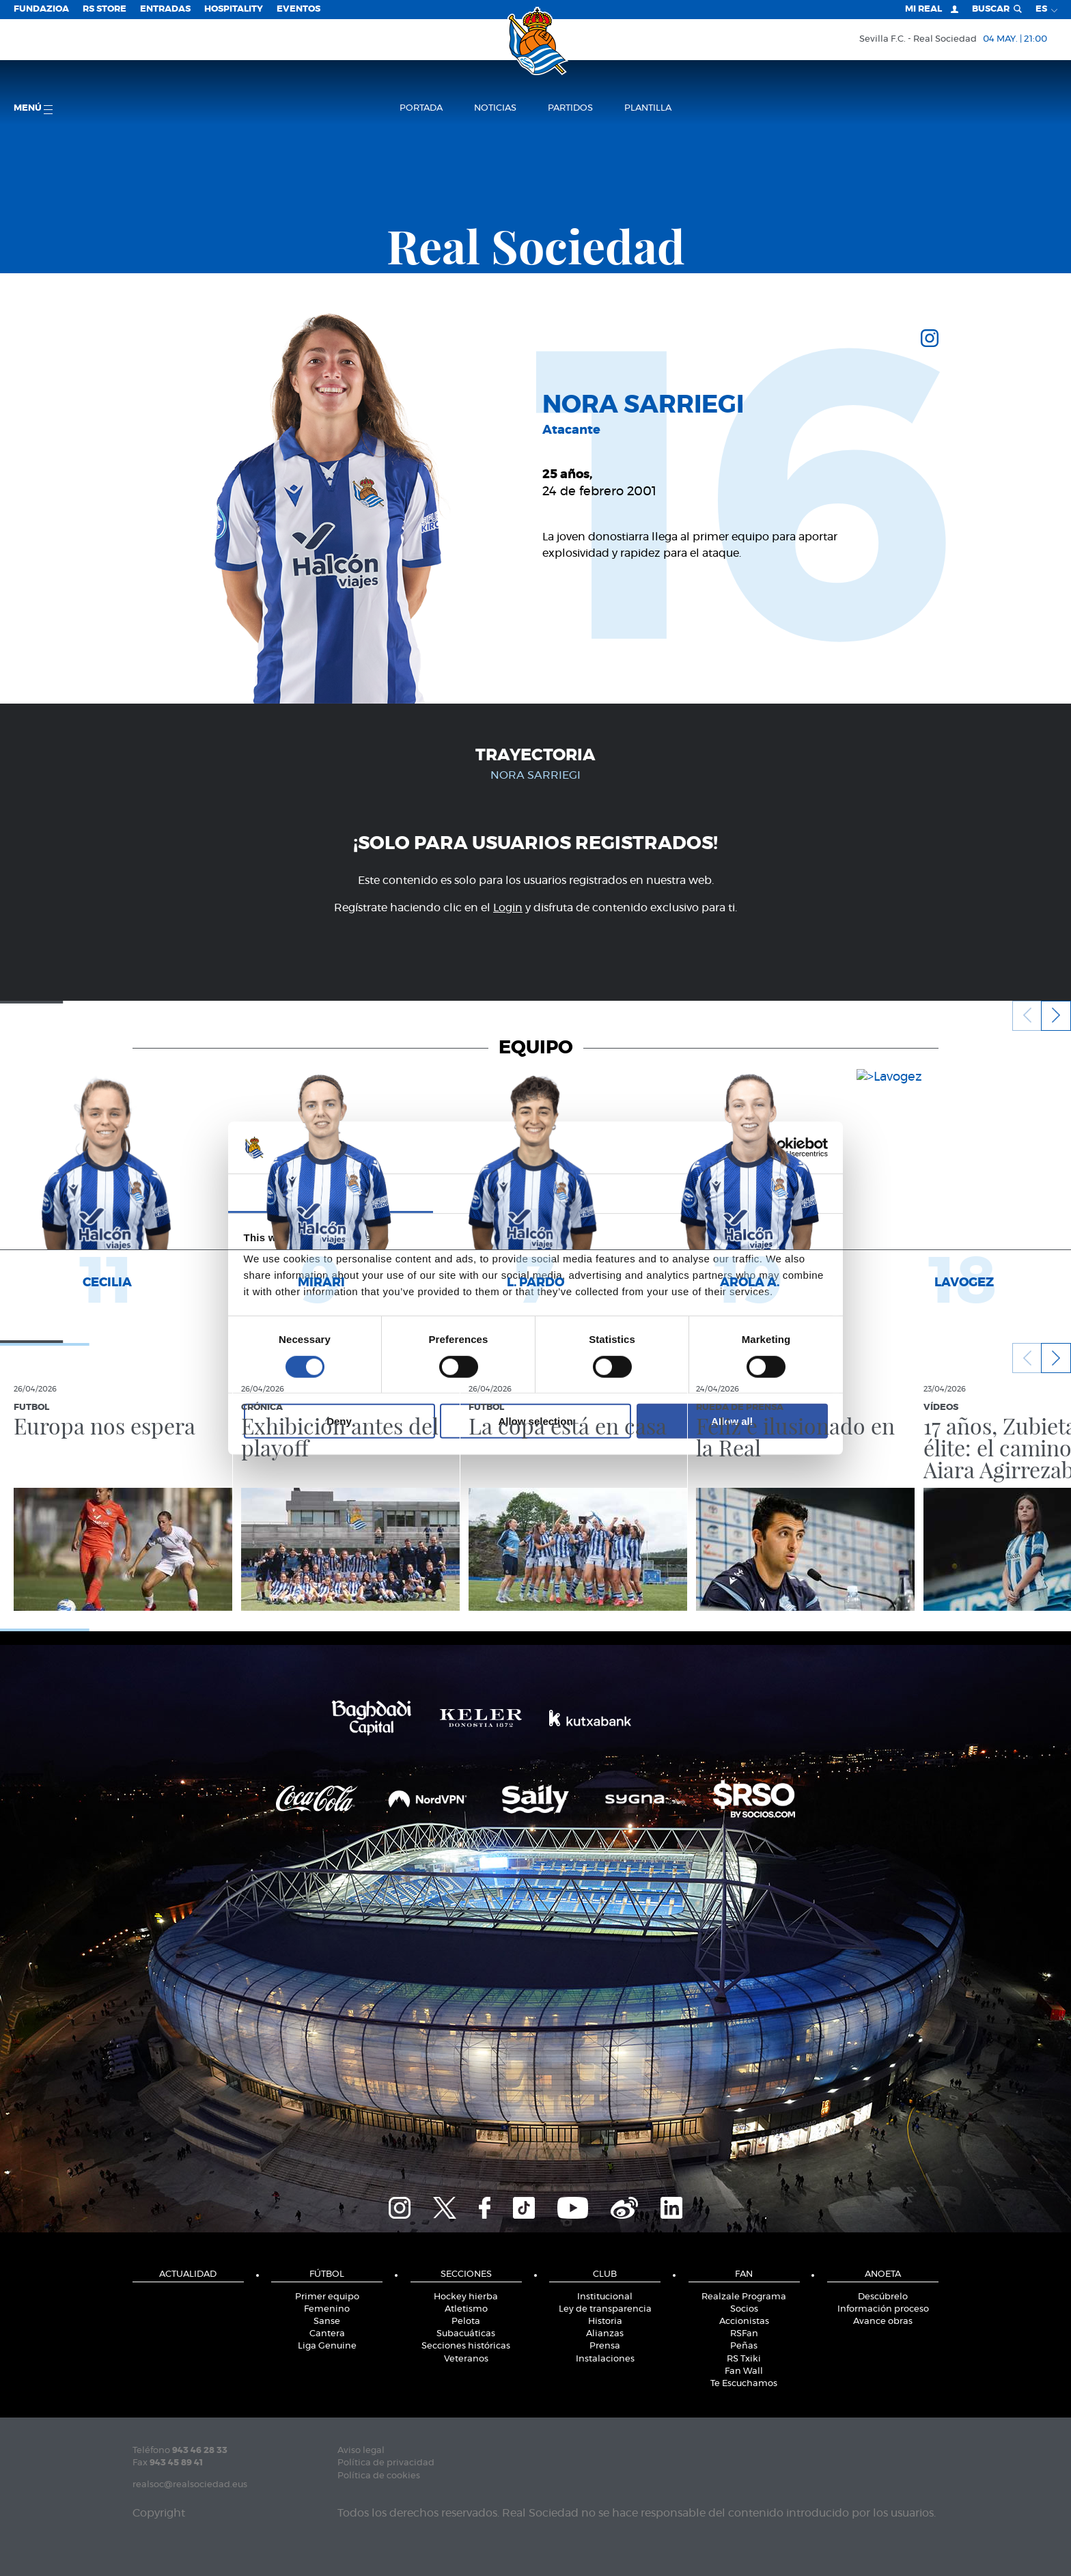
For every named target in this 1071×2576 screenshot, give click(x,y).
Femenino (327, 2309)
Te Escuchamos (743, 2383)
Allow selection (535, 1421)
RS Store (104, 9)
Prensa (604, 2346)
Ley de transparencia (605, 2309)
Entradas (165, 9)
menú (33, 109)
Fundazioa (41, 9)
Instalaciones (605, 2359)
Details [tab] (535, 1192)
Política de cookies (378, 2475)
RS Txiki (744, 2359)
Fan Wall (744, 2371)
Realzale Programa (743, 2297)
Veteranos (466, 2359)
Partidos (570, 108)
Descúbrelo (883, 2297)
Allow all (732, 1421)
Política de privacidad (385, 2463)
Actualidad (188, 2274)
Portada (421, 108)
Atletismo (466, 2309)
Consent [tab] (331, 1192)
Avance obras (883, 2321)
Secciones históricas (465, 2346)
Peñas (743, 2346)
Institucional (604, 2297)
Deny (339, 1421)
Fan (744, 2274)
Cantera (327, 2333)
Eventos (298, 9)
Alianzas (605, 2333)
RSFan (744, 2333)
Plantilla (647, 108)
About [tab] (740, 1192)
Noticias (495, 108)
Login (508, 907)
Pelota (465, 2321)
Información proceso (883, 2309)
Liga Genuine (327, 2346)
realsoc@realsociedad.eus (190, 2484)
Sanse (327, 2321)
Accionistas (744, 2321)
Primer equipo (327, 2297)
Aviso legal (361, 2450)
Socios (744, 2309)
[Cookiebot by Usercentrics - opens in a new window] (768, 1147)
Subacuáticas (465, 2333)
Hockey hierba (466, 2297)
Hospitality (233, 9)
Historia (605, 2321)
